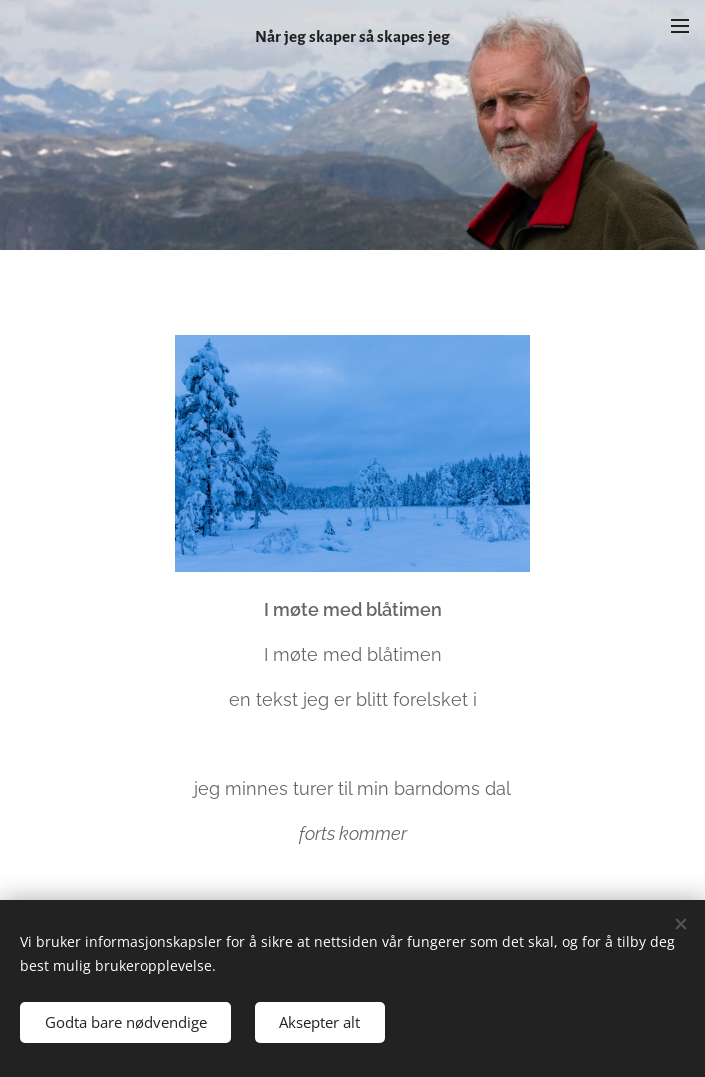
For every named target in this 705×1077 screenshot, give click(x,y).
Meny (680, 26)
